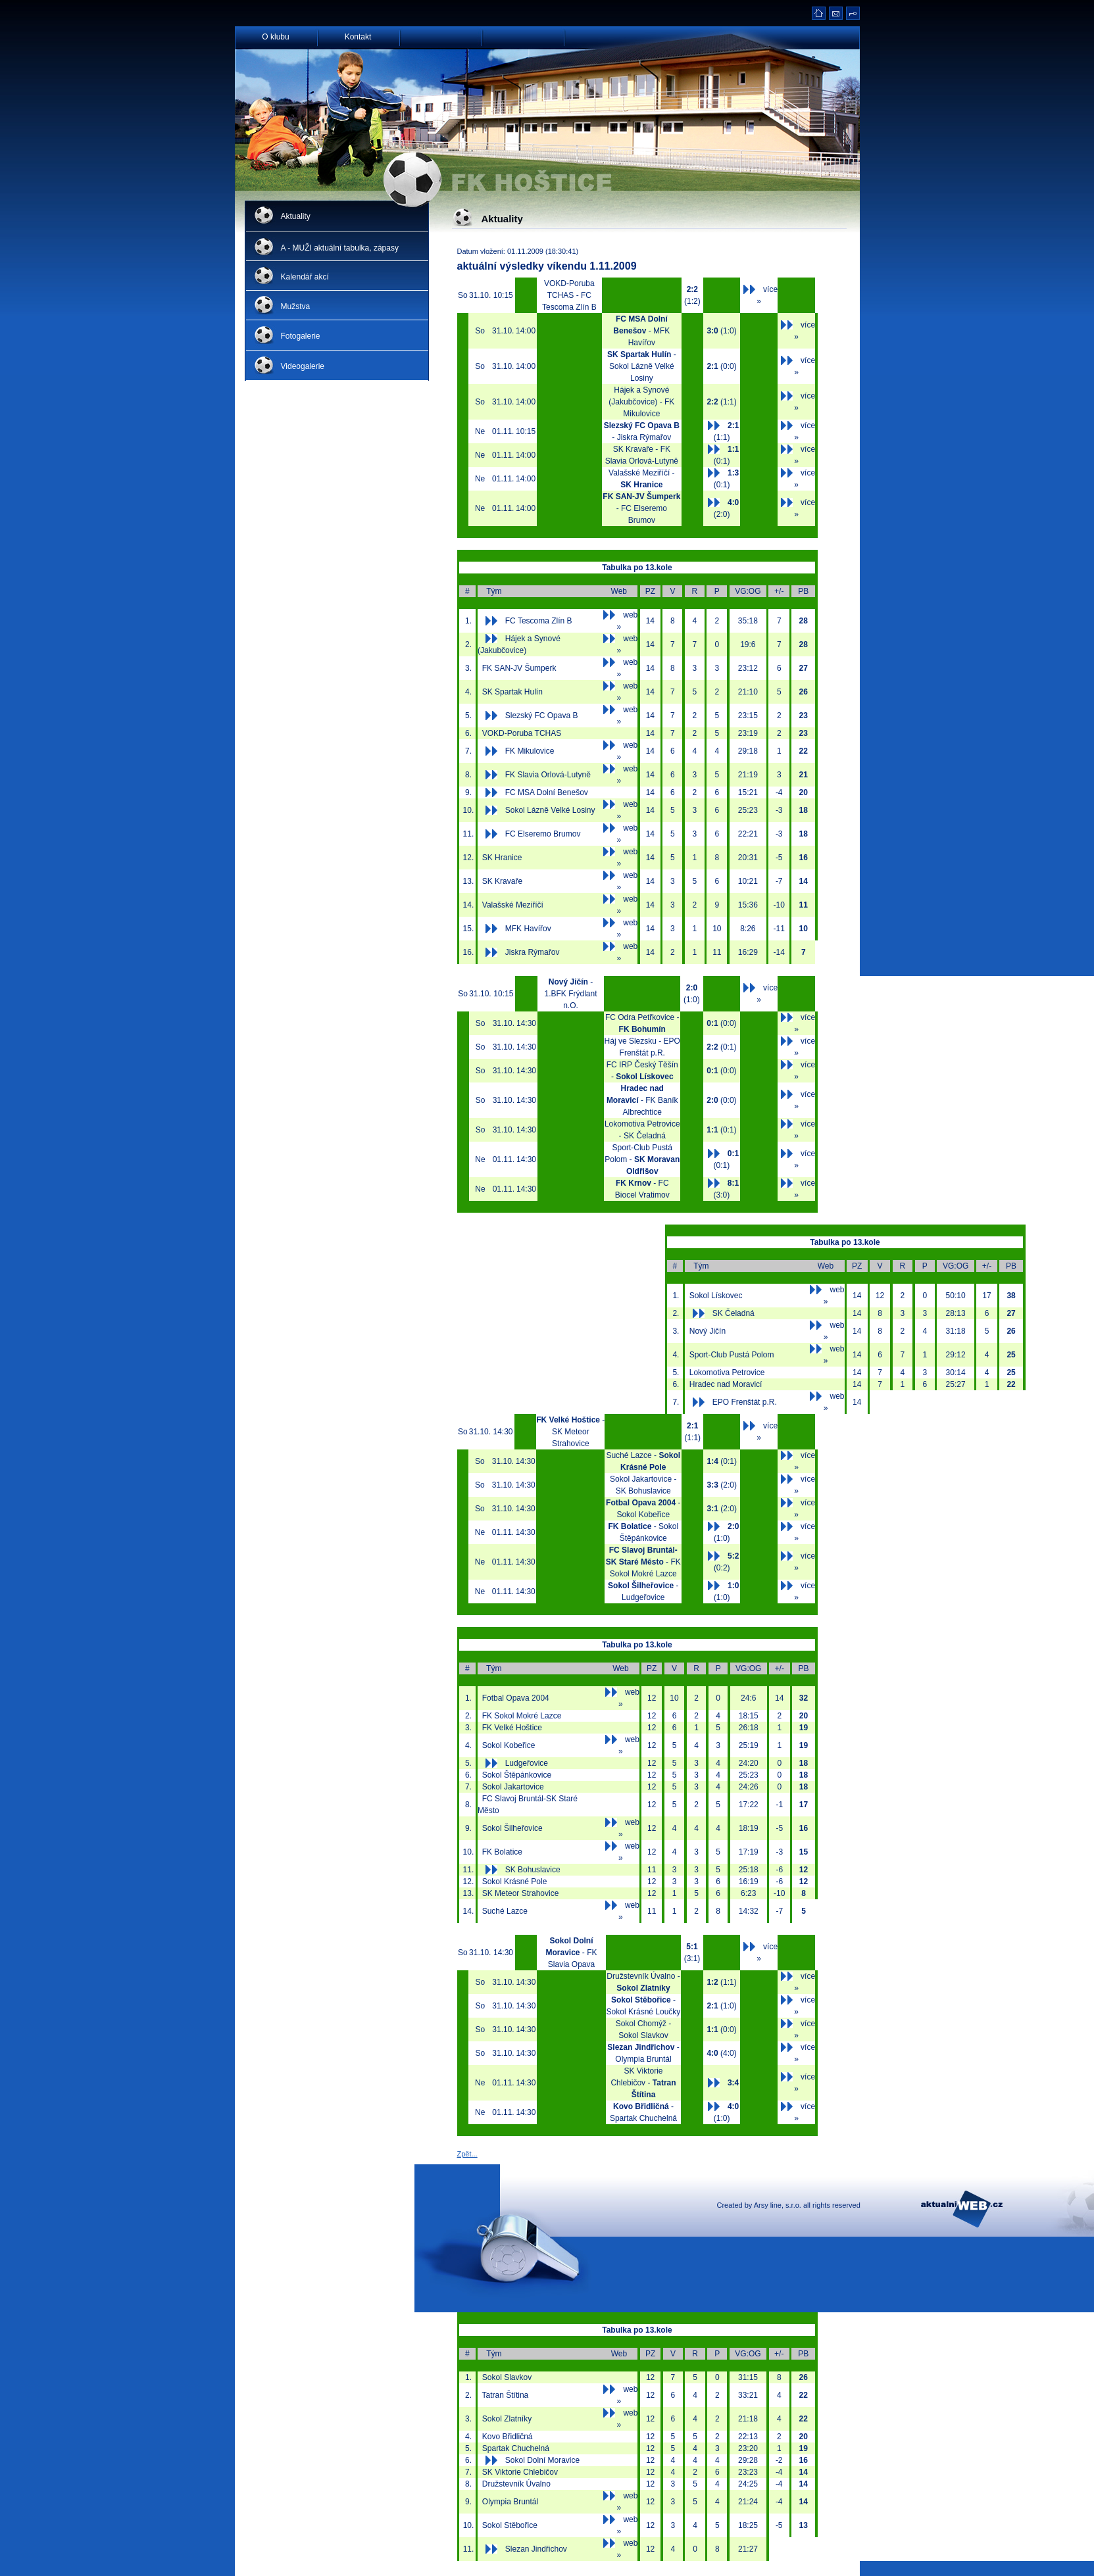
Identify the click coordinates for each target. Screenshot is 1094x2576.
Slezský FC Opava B (541, 715)
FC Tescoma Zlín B (538, 620)
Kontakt (358, 35)
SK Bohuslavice (532, 1869)
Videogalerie (303, 366)
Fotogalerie (300, 336)
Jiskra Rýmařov (532, 952)
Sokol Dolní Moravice (542, 2460)
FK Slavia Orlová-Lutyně (548, 774)
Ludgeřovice (526, 1763)
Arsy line (768, 2205)
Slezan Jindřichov (536, 2549)
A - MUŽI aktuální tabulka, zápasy (340, 248)
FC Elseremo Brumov (543, 833)
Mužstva (296, 306)
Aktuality (296, 216)
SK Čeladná (733, 1313)
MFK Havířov (528, 928)
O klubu (275, 35)
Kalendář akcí (305, 276)
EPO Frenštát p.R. (744, 1402)
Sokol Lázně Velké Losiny (550, 810)
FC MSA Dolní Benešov (546, 792)
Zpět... (467, 2154)
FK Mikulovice (530, 751)
